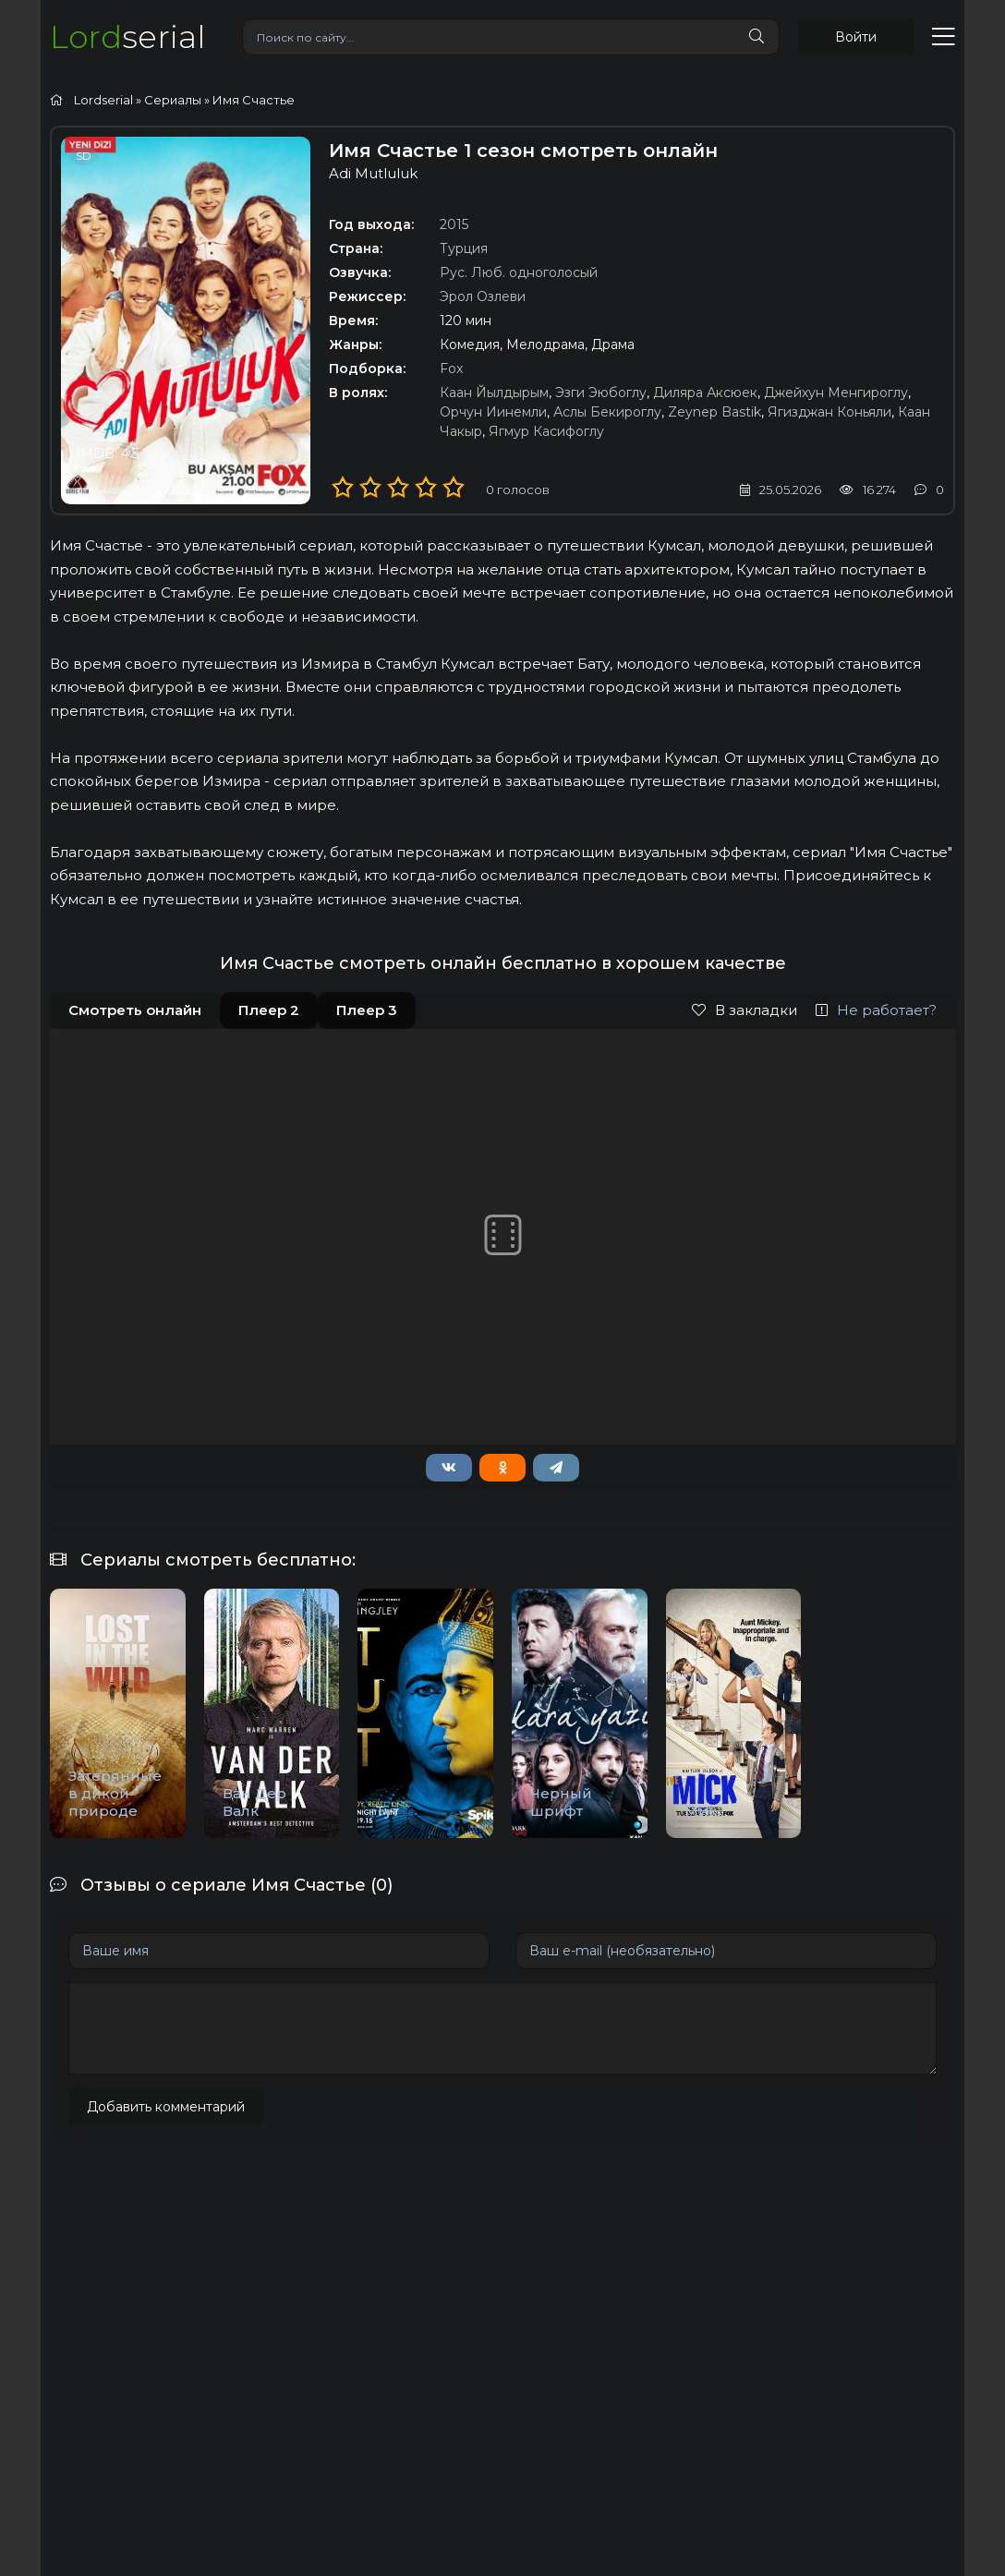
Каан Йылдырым (494, 392)
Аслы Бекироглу (607, 412)
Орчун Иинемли (493, 412)
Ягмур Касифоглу (546, 431)
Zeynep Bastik (714, 412)
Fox (451, 368)
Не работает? (876, 1010)
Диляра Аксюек (705, 392)
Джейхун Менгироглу (836, 392)
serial (127, 36)
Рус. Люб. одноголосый (519, 272)
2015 (454, 224)
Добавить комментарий (166, 2106)
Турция (464, 248)
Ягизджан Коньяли (829, 412)
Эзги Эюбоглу (601, 392)
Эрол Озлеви (483, 296)
